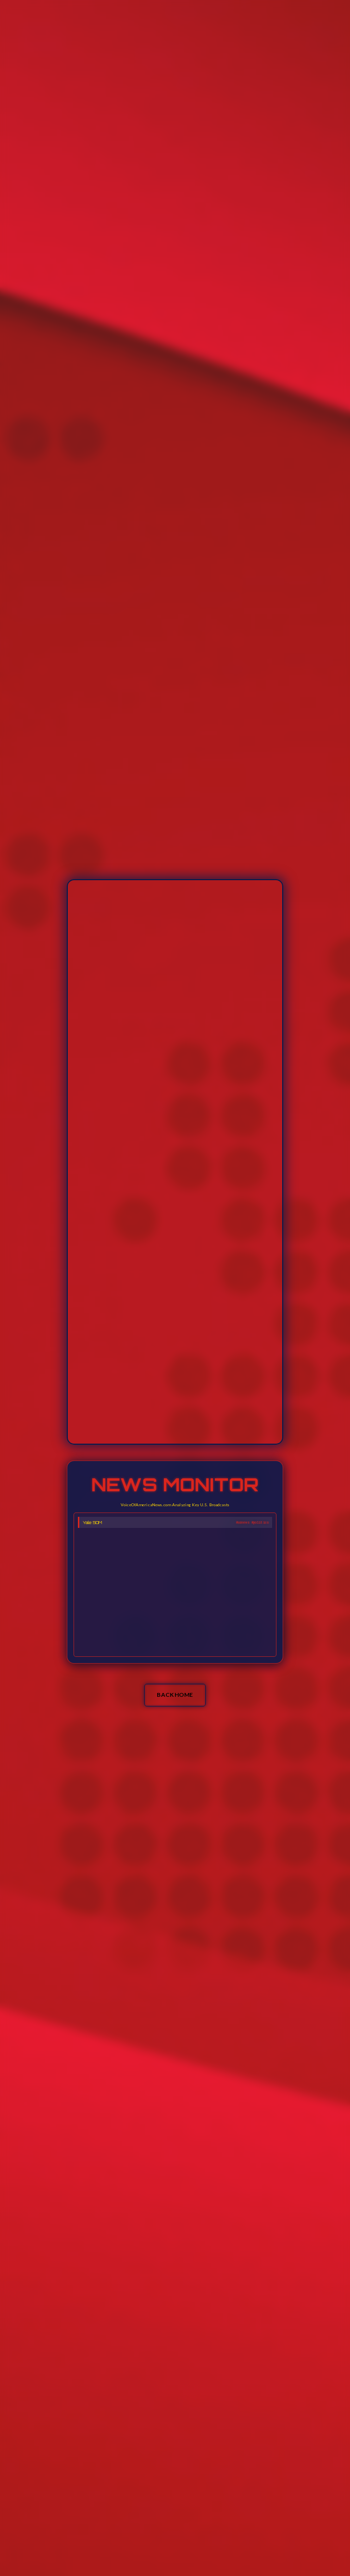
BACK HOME (175, 1694)
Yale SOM (92, 1522)
